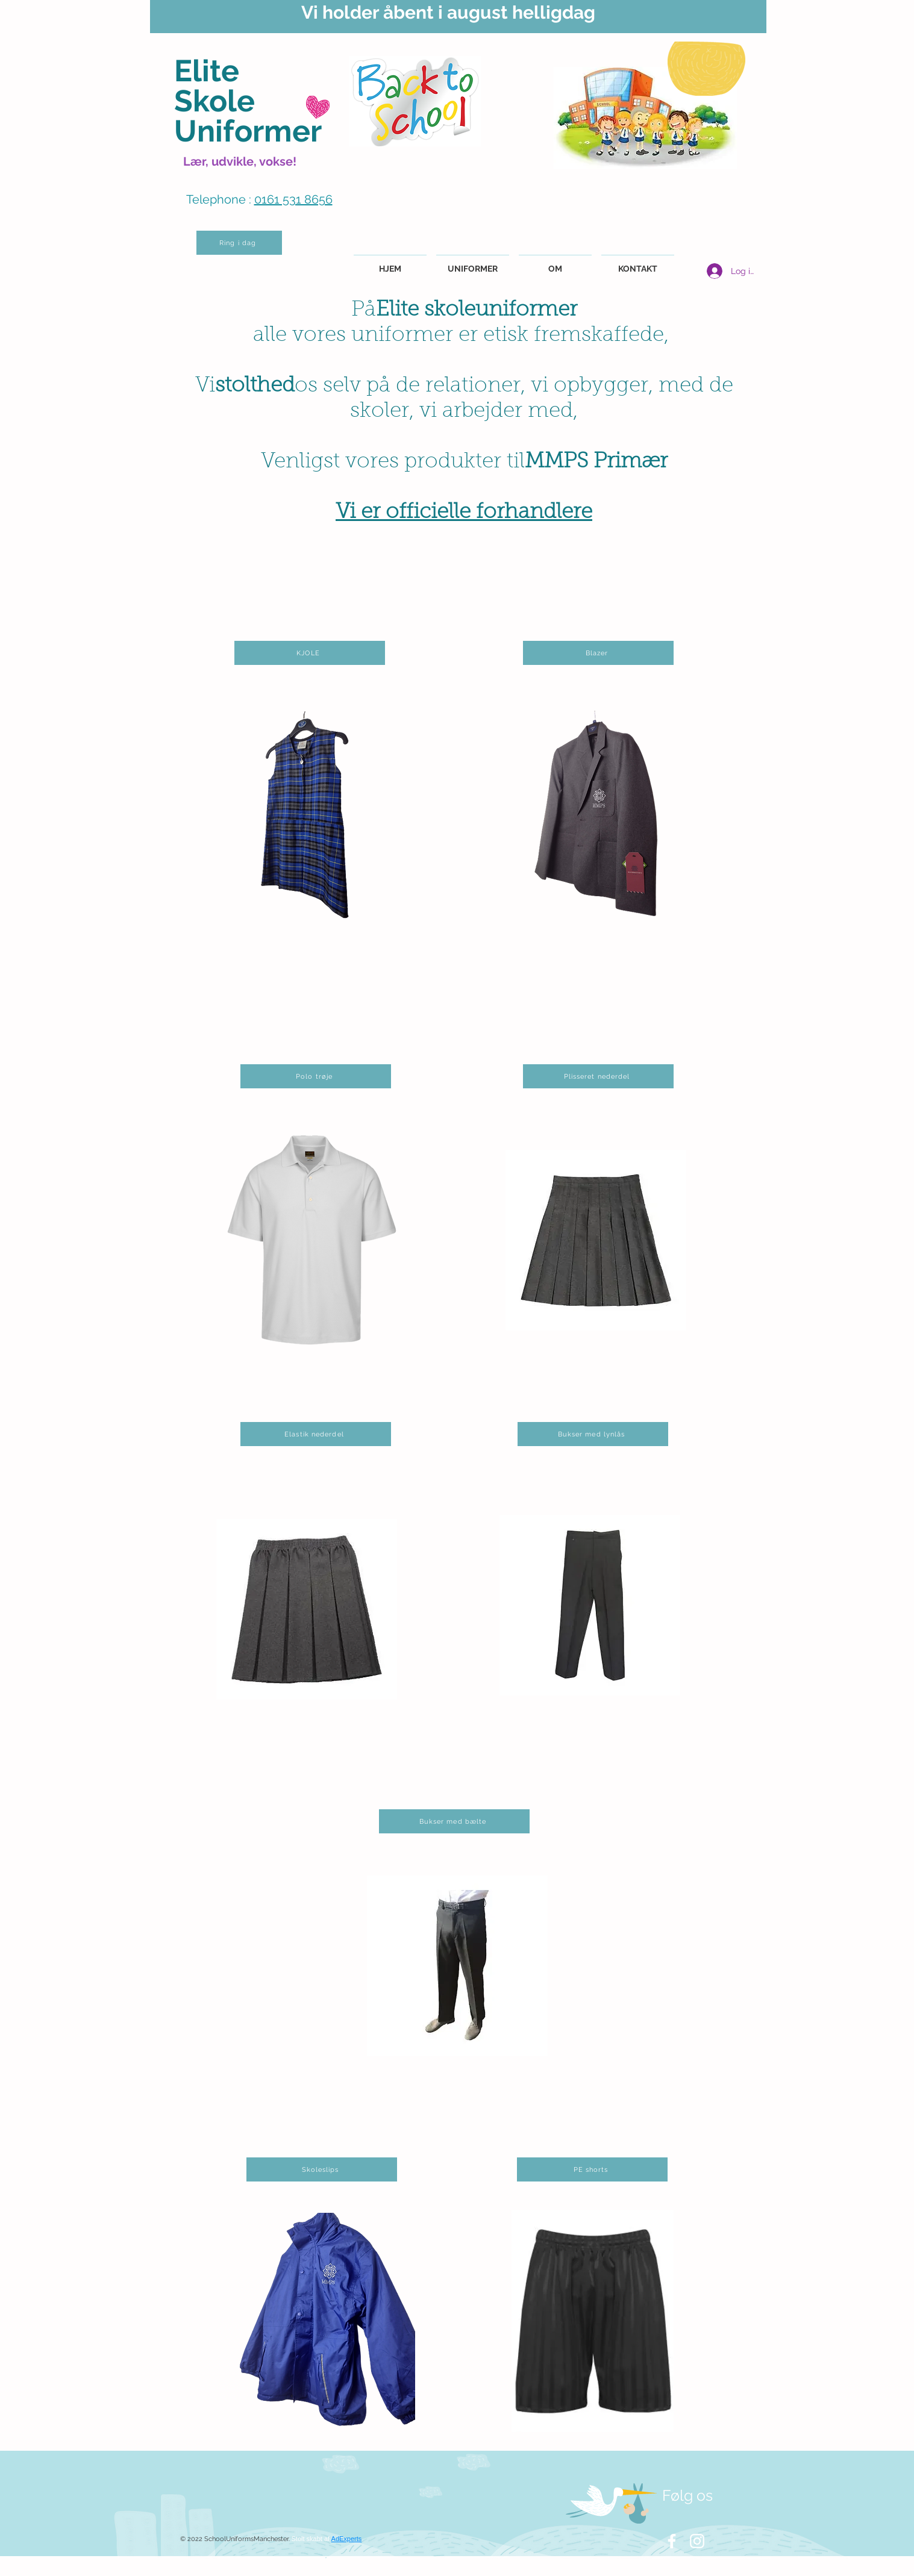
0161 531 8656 (293, 199)
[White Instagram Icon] (697, 2541)
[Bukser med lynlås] (593, 1434)
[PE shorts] (592, 2169)
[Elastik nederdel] (315, 1434)
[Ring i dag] (239, 243)
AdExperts (346, 2538)
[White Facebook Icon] (671, 2541)
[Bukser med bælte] (454, 1821)
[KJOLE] (309, 653)
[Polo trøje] (315, 1076)
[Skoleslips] (321, 2169)
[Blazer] (598, 653)
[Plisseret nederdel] (598, 1076)
